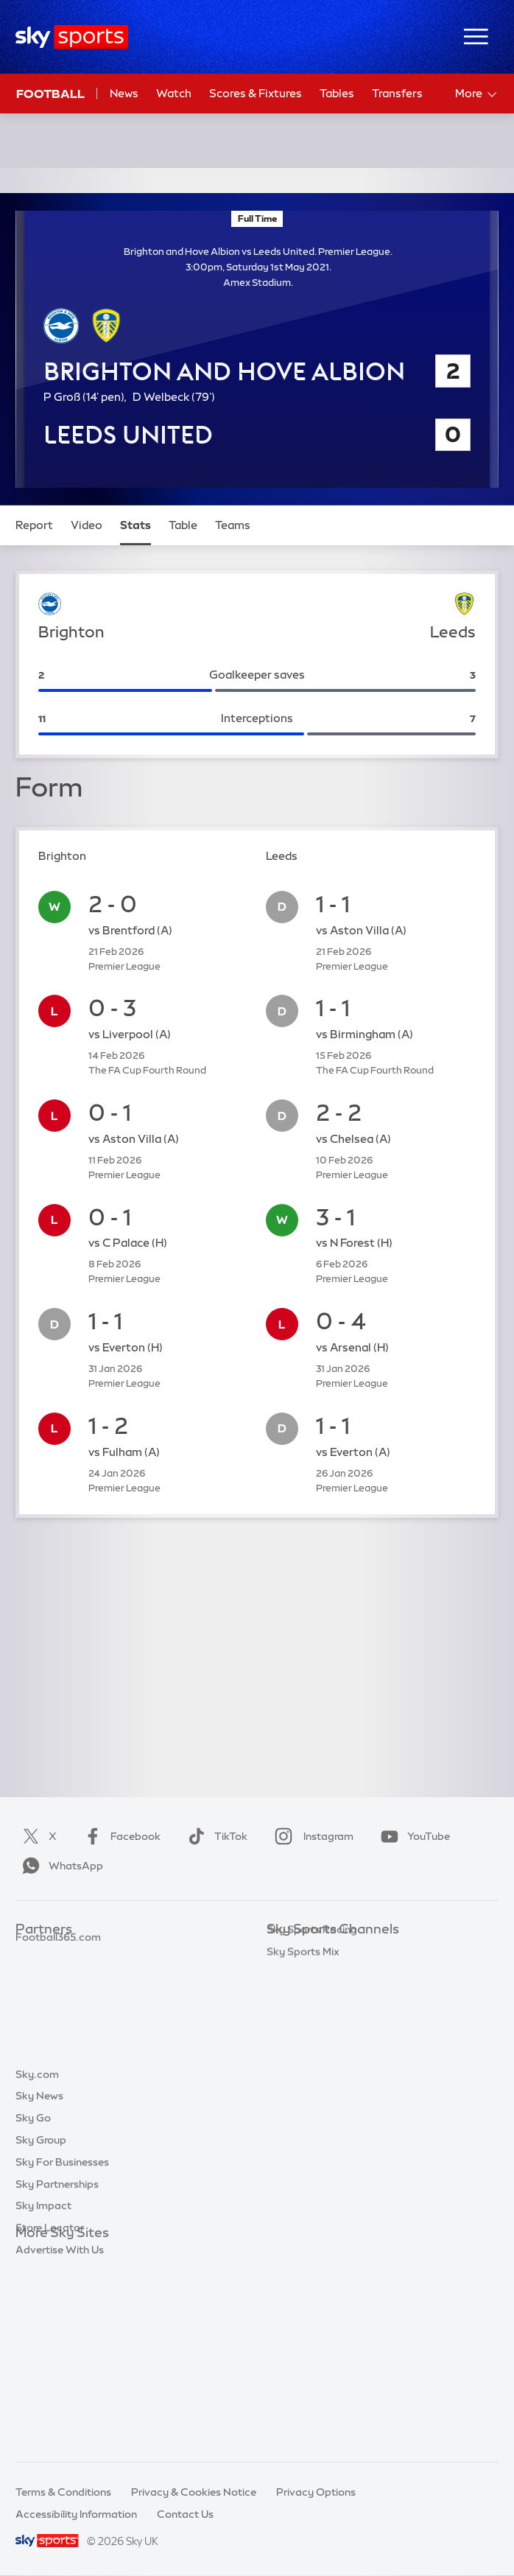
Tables (337, 93)
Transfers (397, 93)
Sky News (39, 2277)
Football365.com (58, 2017)
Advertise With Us (59, 2431)
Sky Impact (43, 2386)
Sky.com (37, 2255)
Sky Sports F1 (300, 2061)
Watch (173, 93)
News (124, 93)
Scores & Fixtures (255, 93)
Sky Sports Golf (305, 2039)
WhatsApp (59, 1865)
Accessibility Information (76, 2514)
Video (86, 525)
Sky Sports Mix (303, 2193)
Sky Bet (34, 1951)
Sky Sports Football (316, 1995)
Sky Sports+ (296, 2148)
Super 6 (34, 1973)
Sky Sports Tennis (310, 2083)
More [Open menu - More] (477, 94)
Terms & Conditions (63, 2492)
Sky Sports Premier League (333, 1973)
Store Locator (49, 2409)
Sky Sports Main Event (321, 1951)
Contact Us (185, 2514)
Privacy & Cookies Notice (193, 2492)
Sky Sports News (308, 2127)
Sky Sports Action (311, 2105)
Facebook (119, 1836)
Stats (135, 525)
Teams (232, 525)
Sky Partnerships (57, 2365)
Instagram (311, 1836)
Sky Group (40, 2321)
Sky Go (33, 2299)
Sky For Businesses (62, 2343)
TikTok (214, 1836)
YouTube (412, 1836)
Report (34, 525)
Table (183, 525)
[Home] (71, 37)
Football (50, 93)
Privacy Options (316, 2492)
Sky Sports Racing (312, 2171)
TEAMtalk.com (53, 1995)
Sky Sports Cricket (313, 2017)
